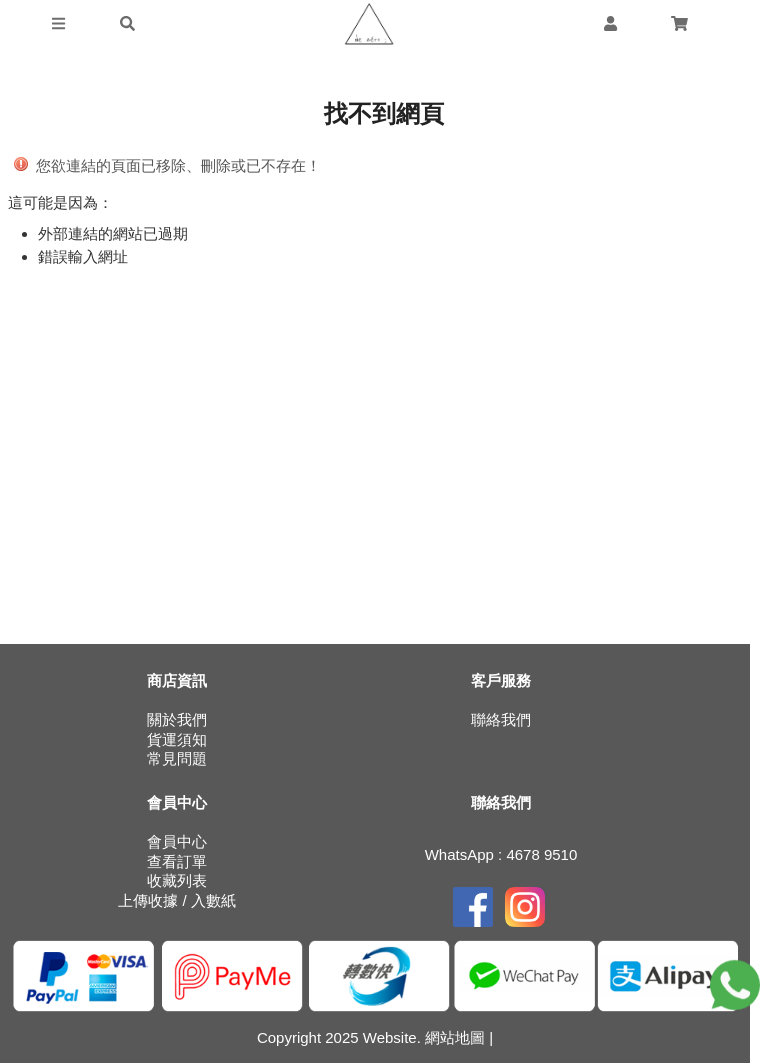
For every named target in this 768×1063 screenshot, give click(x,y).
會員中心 (177, 841)
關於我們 (177, 719)
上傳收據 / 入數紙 (177, 900)
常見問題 (177, 758)
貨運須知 (177, 739)
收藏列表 (177, 880)
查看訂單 (177, 861)
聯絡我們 (501, 719)
